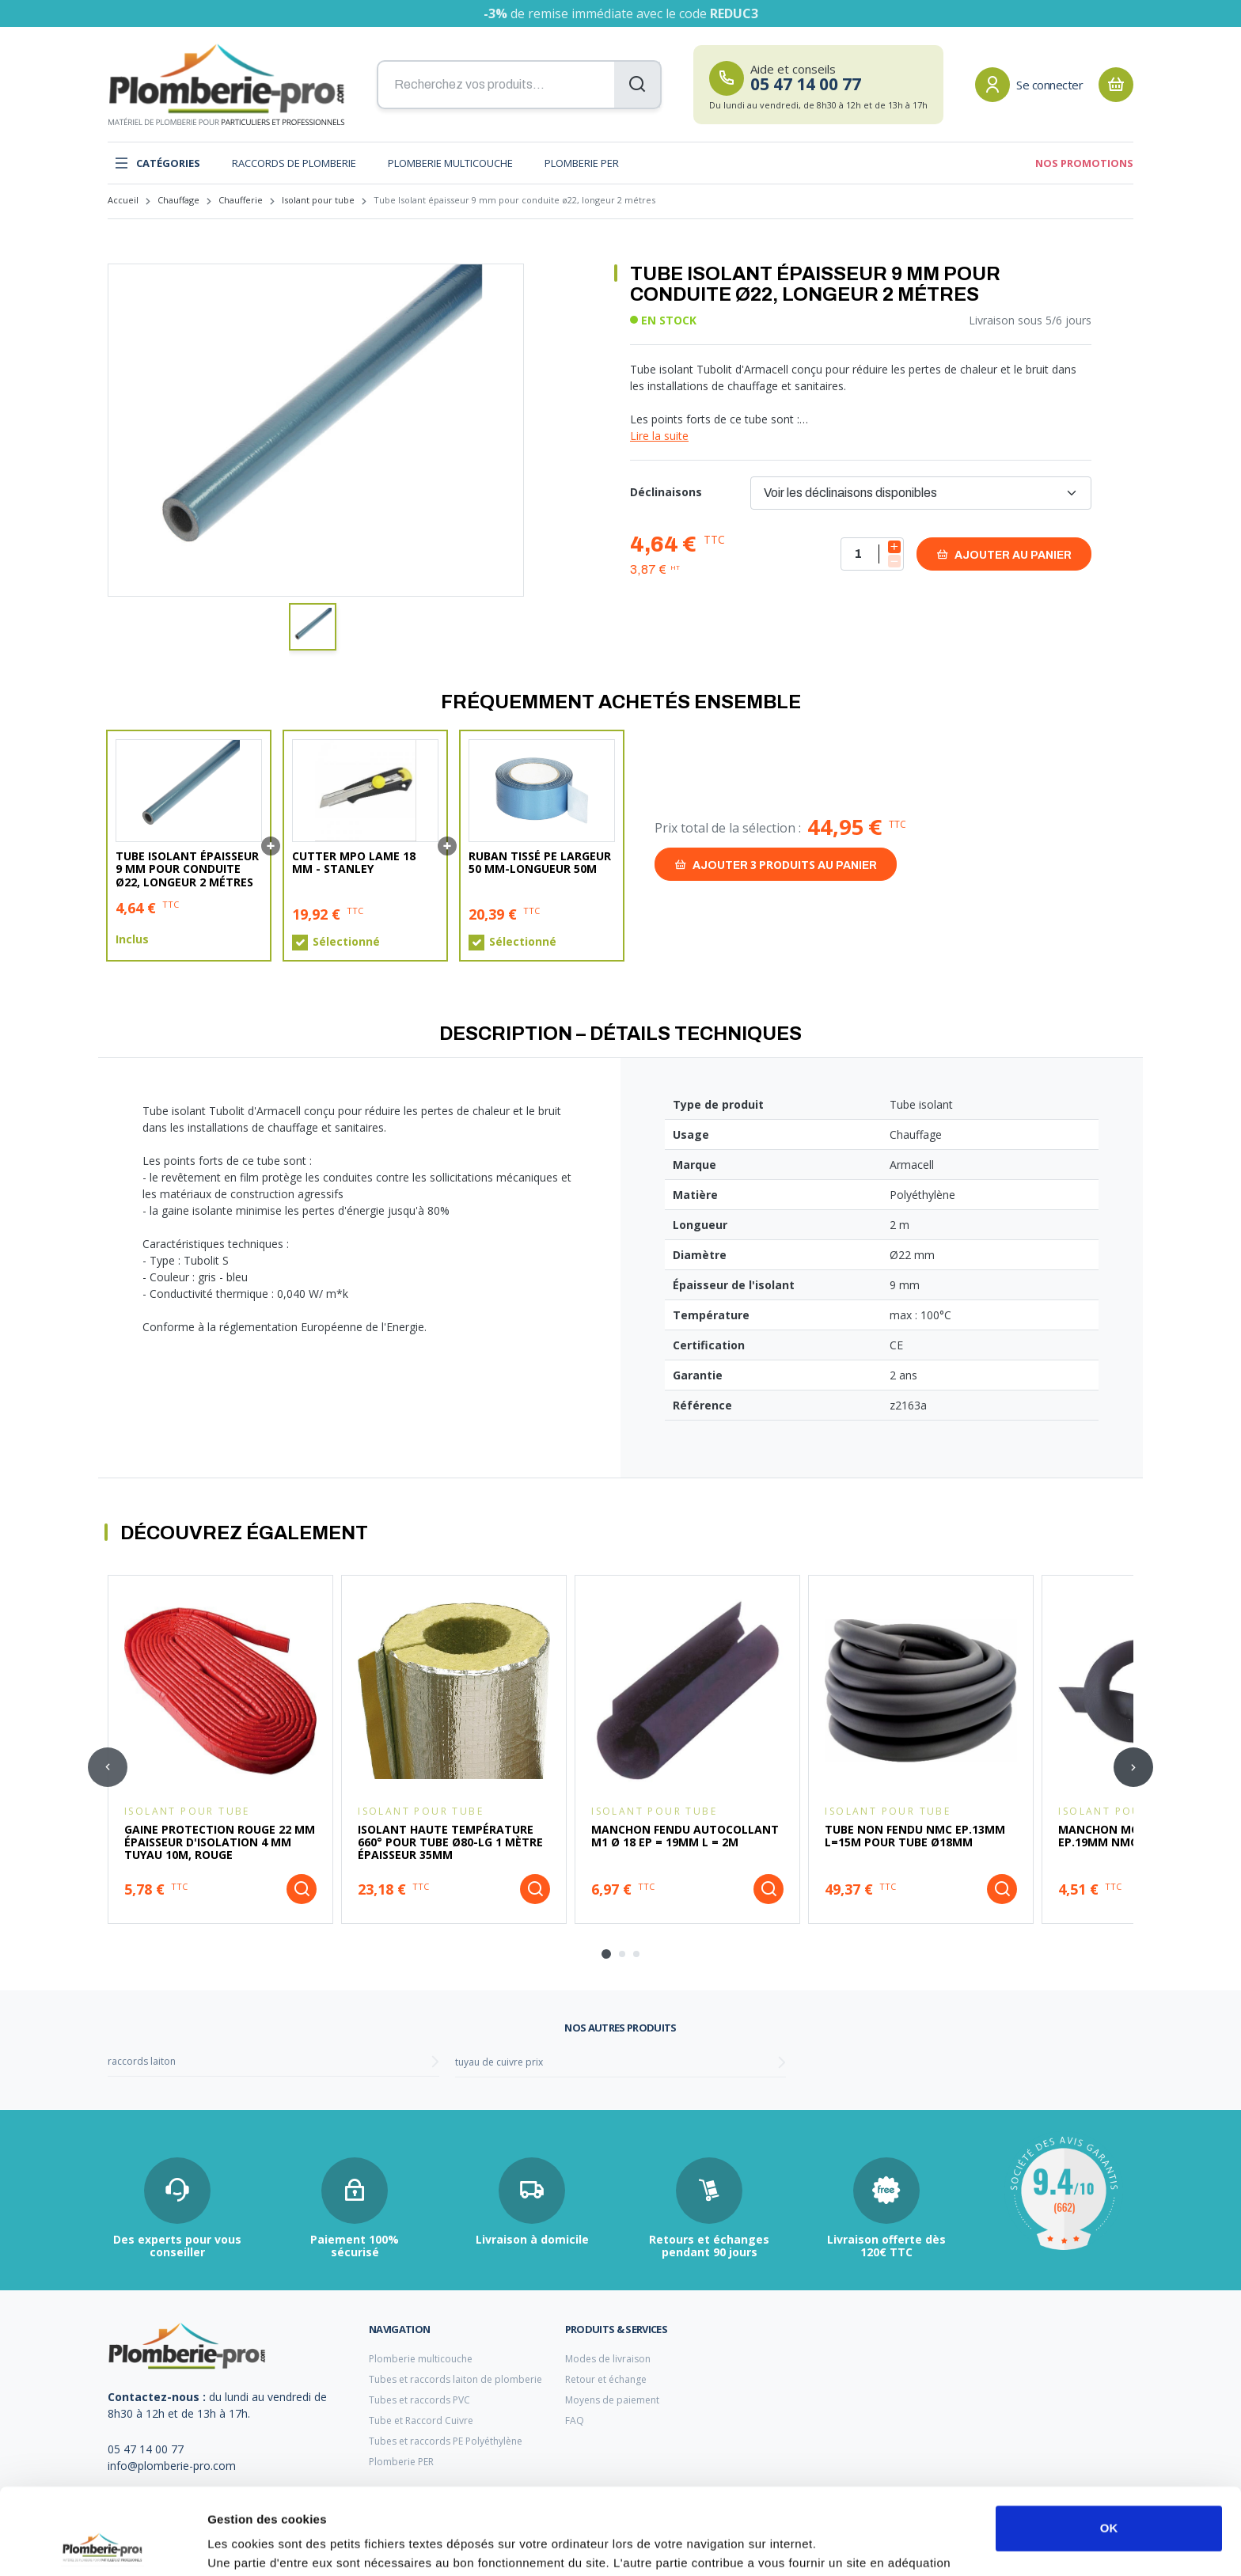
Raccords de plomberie (294, 163)
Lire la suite (659, 435)
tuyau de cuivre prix (499, 2062)
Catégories (157, 163)
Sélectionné (346, 941)
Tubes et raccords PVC (419, 2400)
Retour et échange (606, 2379)
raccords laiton (142, 2061)
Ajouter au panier (1004, 554)
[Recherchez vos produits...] (519, 84)
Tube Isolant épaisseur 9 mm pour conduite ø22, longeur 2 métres (187, 869)
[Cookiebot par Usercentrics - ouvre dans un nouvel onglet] (102, 2545)
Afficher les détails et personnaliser (309, 2544)
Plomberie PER (582, 163)
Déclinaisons (666, 491)
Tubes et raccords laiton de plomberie (455, 2379)
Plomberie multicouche (450, 163)
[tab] (606, 1954)
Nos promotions (1084, 163)
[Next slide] (1133, 1767)
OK (1109, 2447)
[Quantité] (872, 554)
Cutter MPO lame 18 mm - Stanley (354, 862)
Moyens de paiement (612, 2400)
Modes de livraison (608, 2358)
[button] (312, 627)
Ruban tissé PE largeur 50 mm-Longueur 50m (540, 862)
